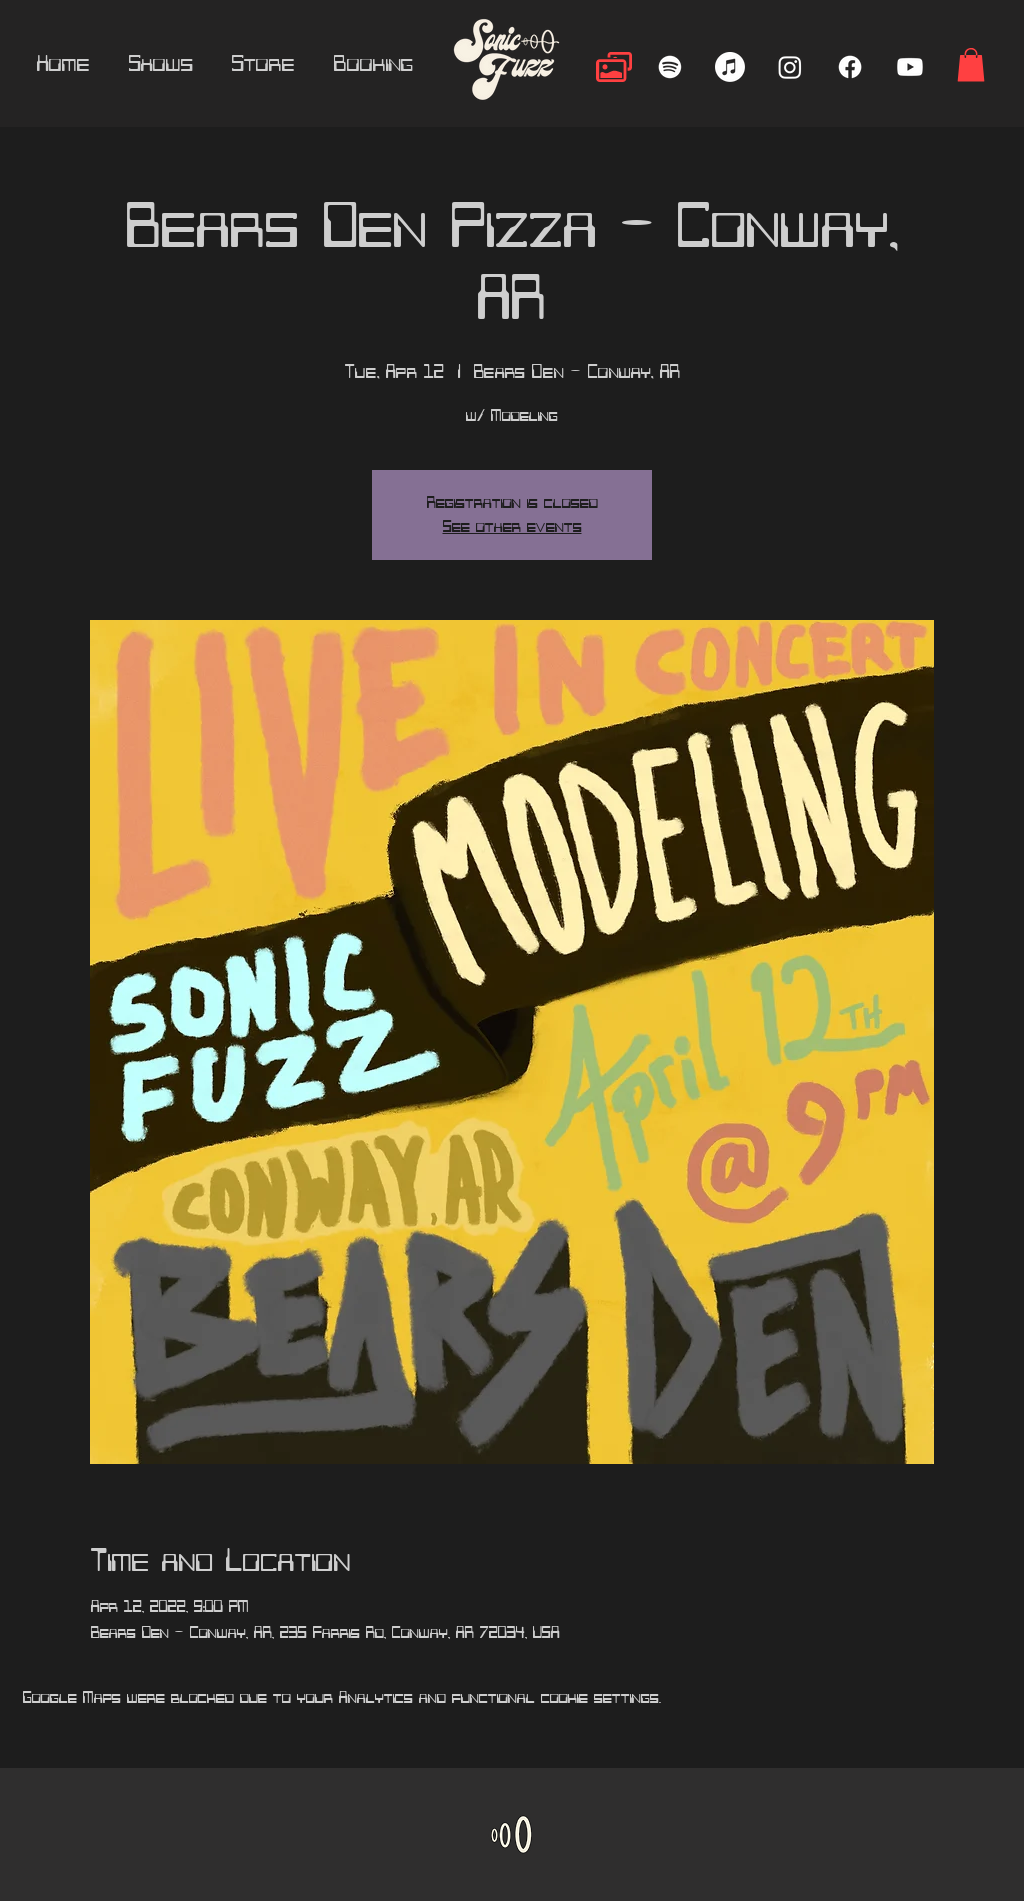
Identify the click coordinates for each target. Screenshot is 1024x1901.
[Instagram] (790, 67)
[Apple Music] (730, 67)
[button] (971, 64)
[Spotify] (670, 67)
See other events (512, 527)
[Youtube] (910, 67)
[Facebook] (850, 67)
